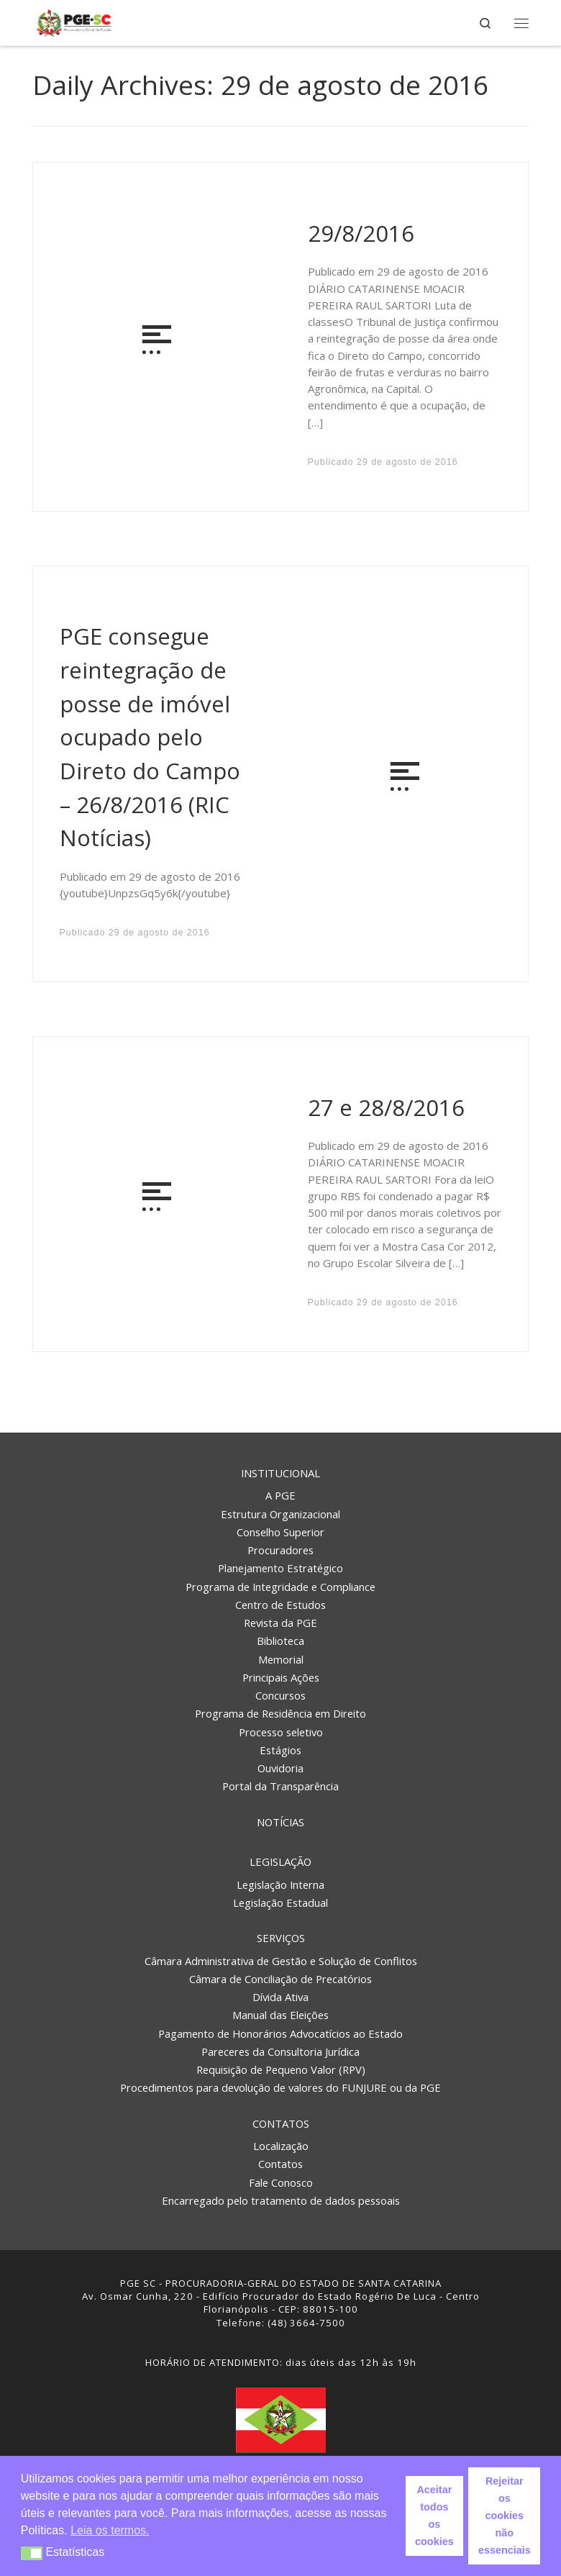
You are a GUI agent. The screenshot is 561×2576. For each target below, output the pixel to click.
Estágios (280, 1750)
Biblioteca (280, 1640)
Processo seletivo (281, 1732)
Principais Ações (280, 1677)
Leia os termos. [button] (109, 2530)
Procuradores (280, 1550)
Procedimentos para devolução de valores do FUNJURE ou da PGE (280, 2087)
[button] (32, 2553)
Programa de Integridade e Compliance (280, 1586)
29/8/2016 (361, 233)
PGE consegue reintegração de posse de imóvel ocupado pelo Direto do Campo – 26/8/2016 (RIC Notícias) (150, 737)
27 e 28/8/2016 (386, 1107)
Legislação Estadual (280, 1902)
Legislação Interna (280, 1884)
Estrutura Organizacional (280, 1514)
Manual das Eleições (280, 2015)
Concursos (280, 1695)
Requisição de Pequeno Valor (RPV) (280, 2069)
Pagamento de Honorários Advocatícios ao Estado (280, 2033)
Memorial (281, 1659)
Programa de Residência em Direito (280, 1713)
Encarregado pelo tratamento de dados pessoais (281, 2200)
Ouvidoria (280, 1768)
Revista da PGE (280, 1622)
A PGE (280, 1495)
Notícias (280, 1822)
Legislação (280, 1861)
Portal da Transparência (280, 1786)
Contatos (280, 2123)
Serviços (281, 1938)
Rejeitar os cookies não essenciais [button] (504, 2515)
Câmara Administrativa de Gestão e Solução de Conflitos (281, 1961)
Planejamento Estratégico (280, 1568)
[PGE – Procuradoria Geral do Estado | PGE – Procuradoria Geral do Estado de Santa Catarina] (74, 21)
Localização (281, 2146)
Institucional (280, 1473)
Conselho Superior (280, 1532)
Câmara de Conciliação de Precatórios (280, 1979)
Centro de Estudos (280, 1604)
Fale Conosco (281, 2182)
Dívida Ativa (280, 1997)
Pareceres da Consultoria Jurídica (280, 2051)
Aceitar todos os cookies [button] (434, 2515)
